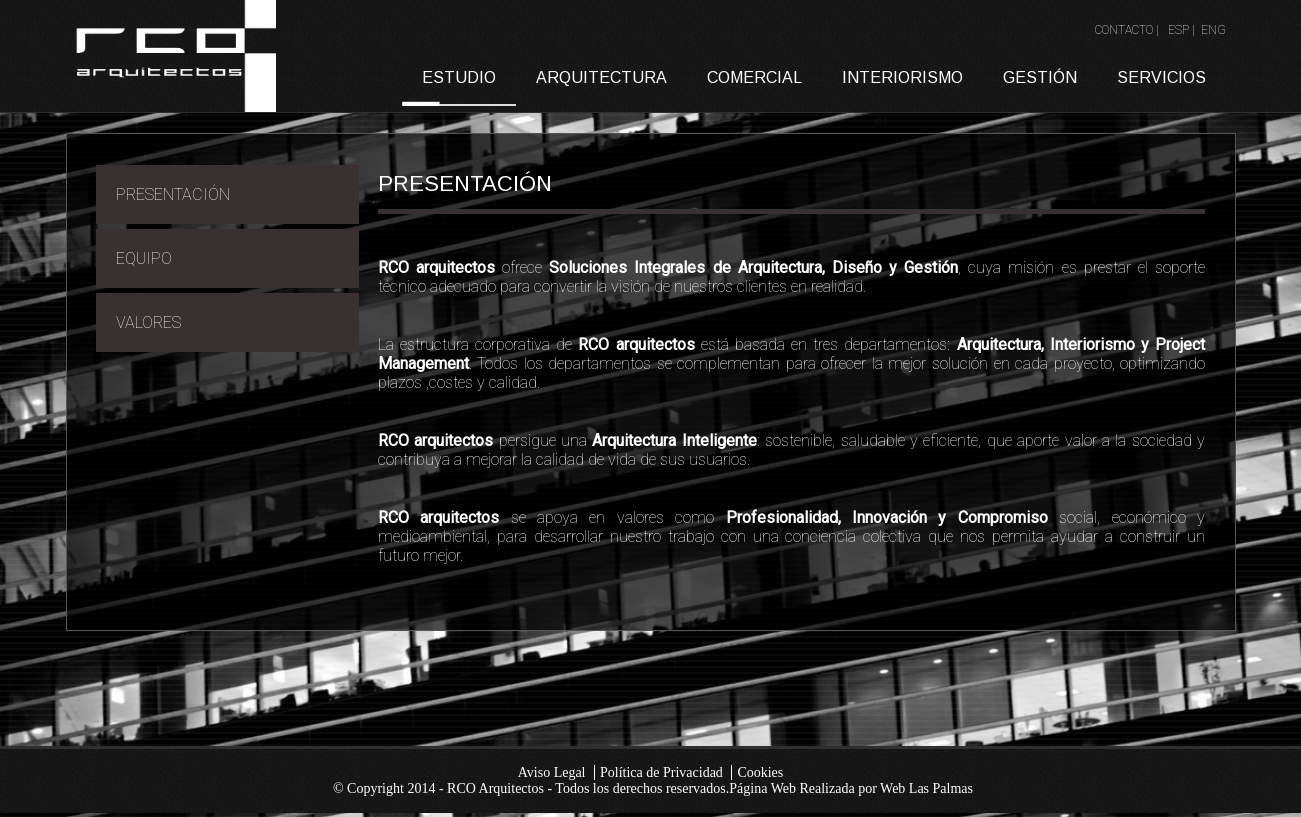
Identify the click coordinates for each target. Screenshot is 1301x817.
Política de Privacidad (661, 772)
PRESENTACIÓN (173, 194)
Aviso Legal (552, 772)
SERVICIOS (1161, 77)
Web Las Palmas (926, 788)
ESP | (1183, 30)
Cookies (760, 772)
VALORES (148, 322)
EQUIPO (144, 258)
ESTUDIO (459, 77)
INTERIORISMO (902, 77)
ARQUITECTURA (601, 77)
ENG (1213, 30)
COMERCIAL (754, 77)
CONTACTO (1124, 30)
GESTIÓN (1040, 77)
